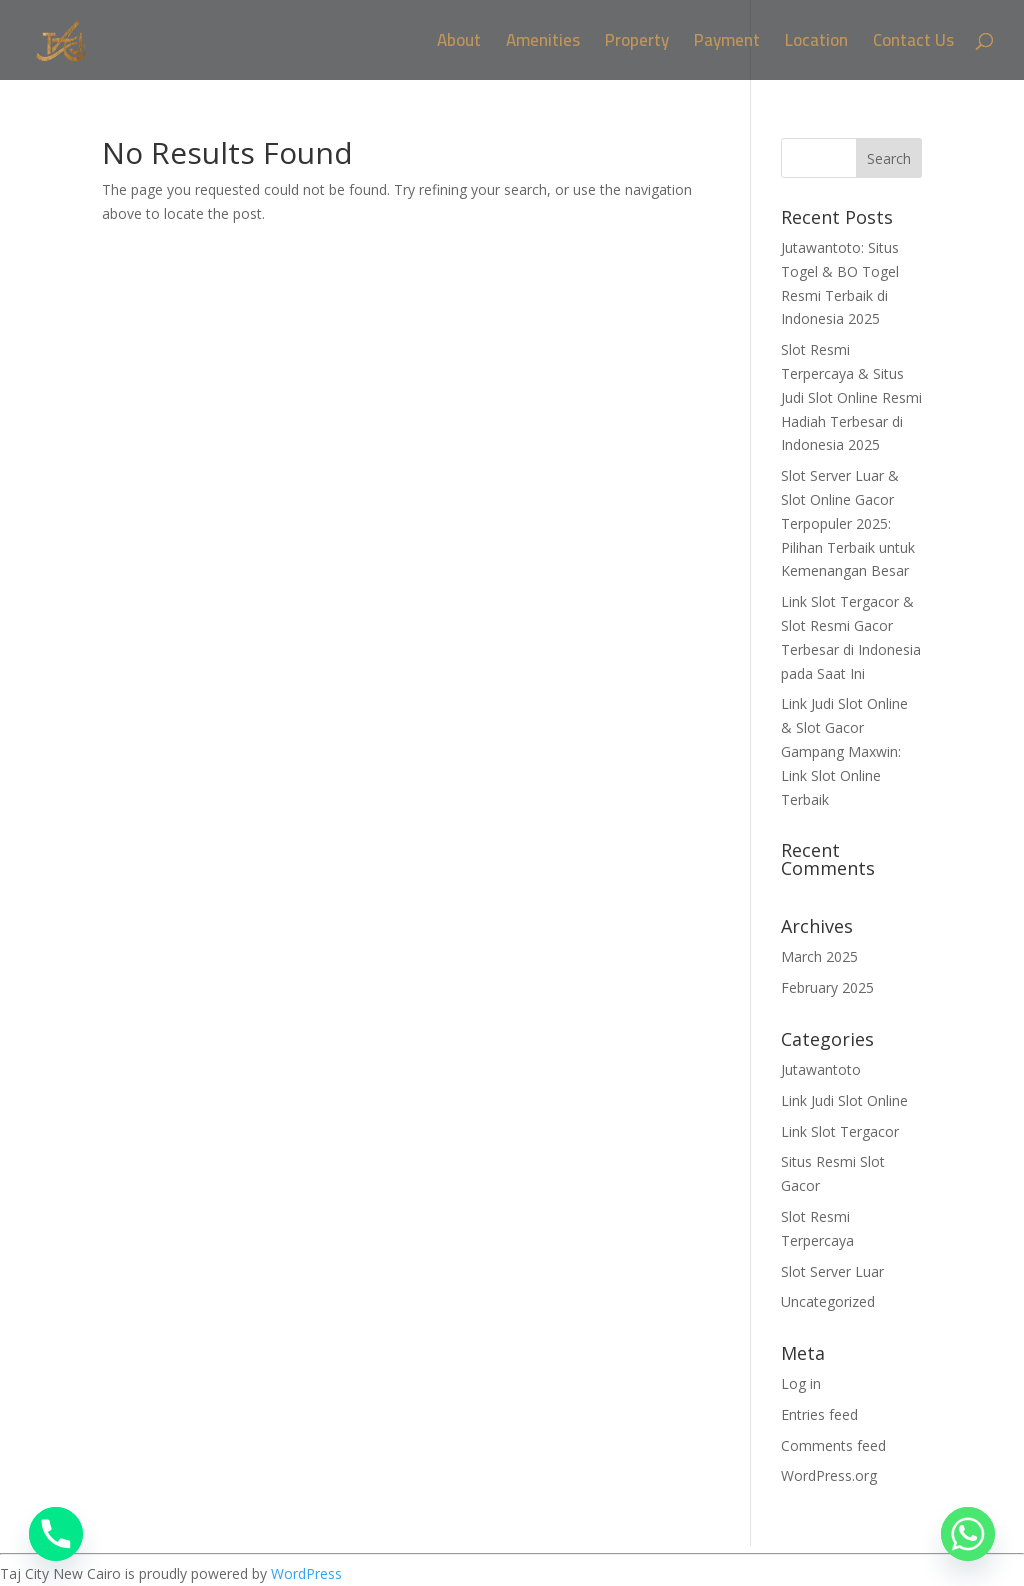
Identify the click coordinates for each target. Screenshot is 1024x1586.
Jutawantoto (821, 1069)
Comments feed (833, 1445)
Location (816, 44)
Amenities (543, 44)
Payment (727, 44)
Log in (801, 1383)
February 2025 (827, 987)
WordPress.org (829, 1475)
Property (637, 44)
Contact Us (913, 44)
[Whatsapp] (968, 1534)
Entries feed (819, 1414)
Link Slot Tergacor (840, 1131)
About (459, 44)
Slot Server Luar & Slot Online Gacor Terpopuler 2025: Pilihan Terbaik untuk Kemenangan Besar (848, 523)
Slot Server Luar (832, 1271)
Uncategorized (828, 1301)
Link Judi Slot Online (844, 1100)
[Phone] (56, 1534)
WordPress (306, 1573)
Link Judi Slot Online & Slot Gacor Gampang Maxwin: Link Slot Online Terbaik (844, 751)
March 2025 (819, 956)
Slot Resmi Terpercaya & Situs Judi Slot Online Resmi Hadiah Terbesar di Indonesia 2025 (851, 397)
